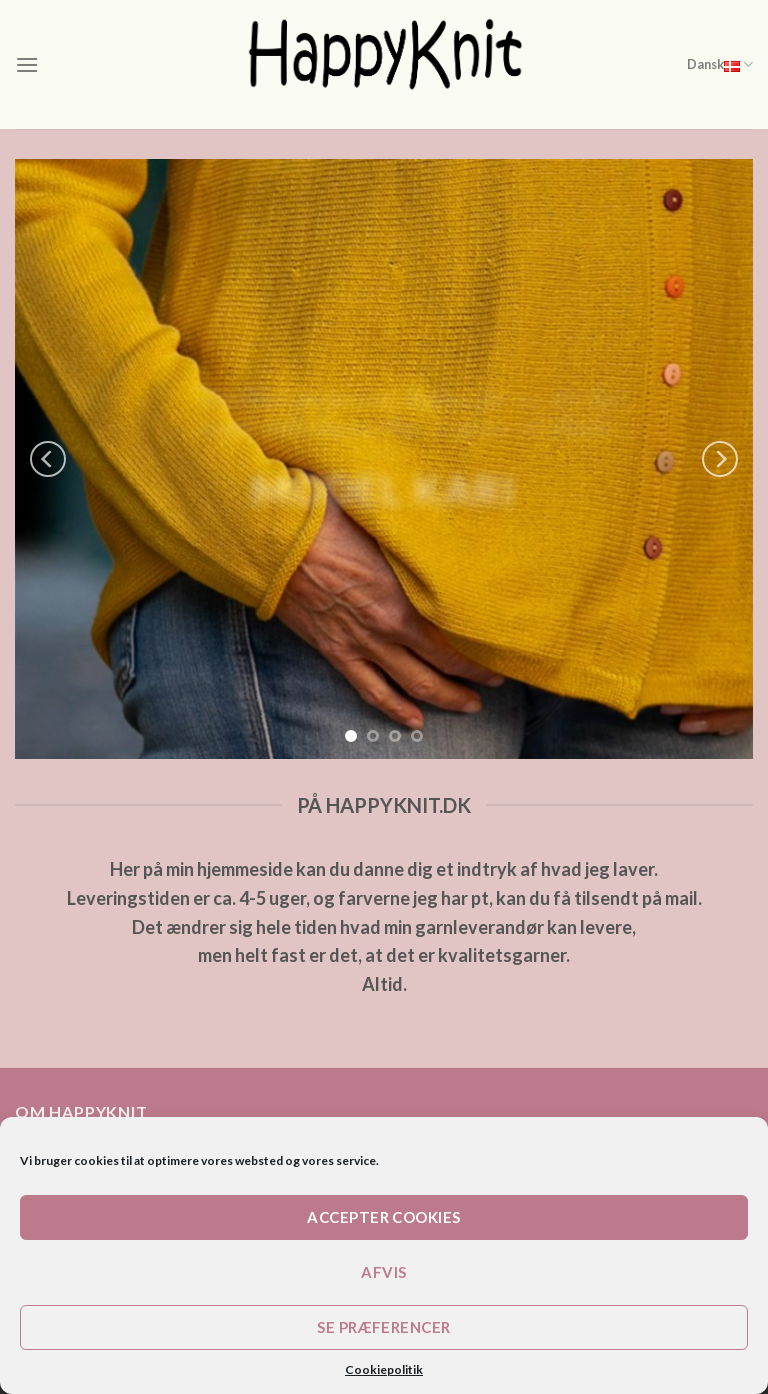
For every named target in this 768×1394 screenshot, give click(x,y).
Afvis (383, 1272)
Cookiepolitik (384, 1369)
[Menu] (27, 64)
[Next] (720, 459)
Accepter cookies (383, 1217)
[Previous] (48, 459)
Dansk (720, 64)
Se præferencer (383, 1327)
